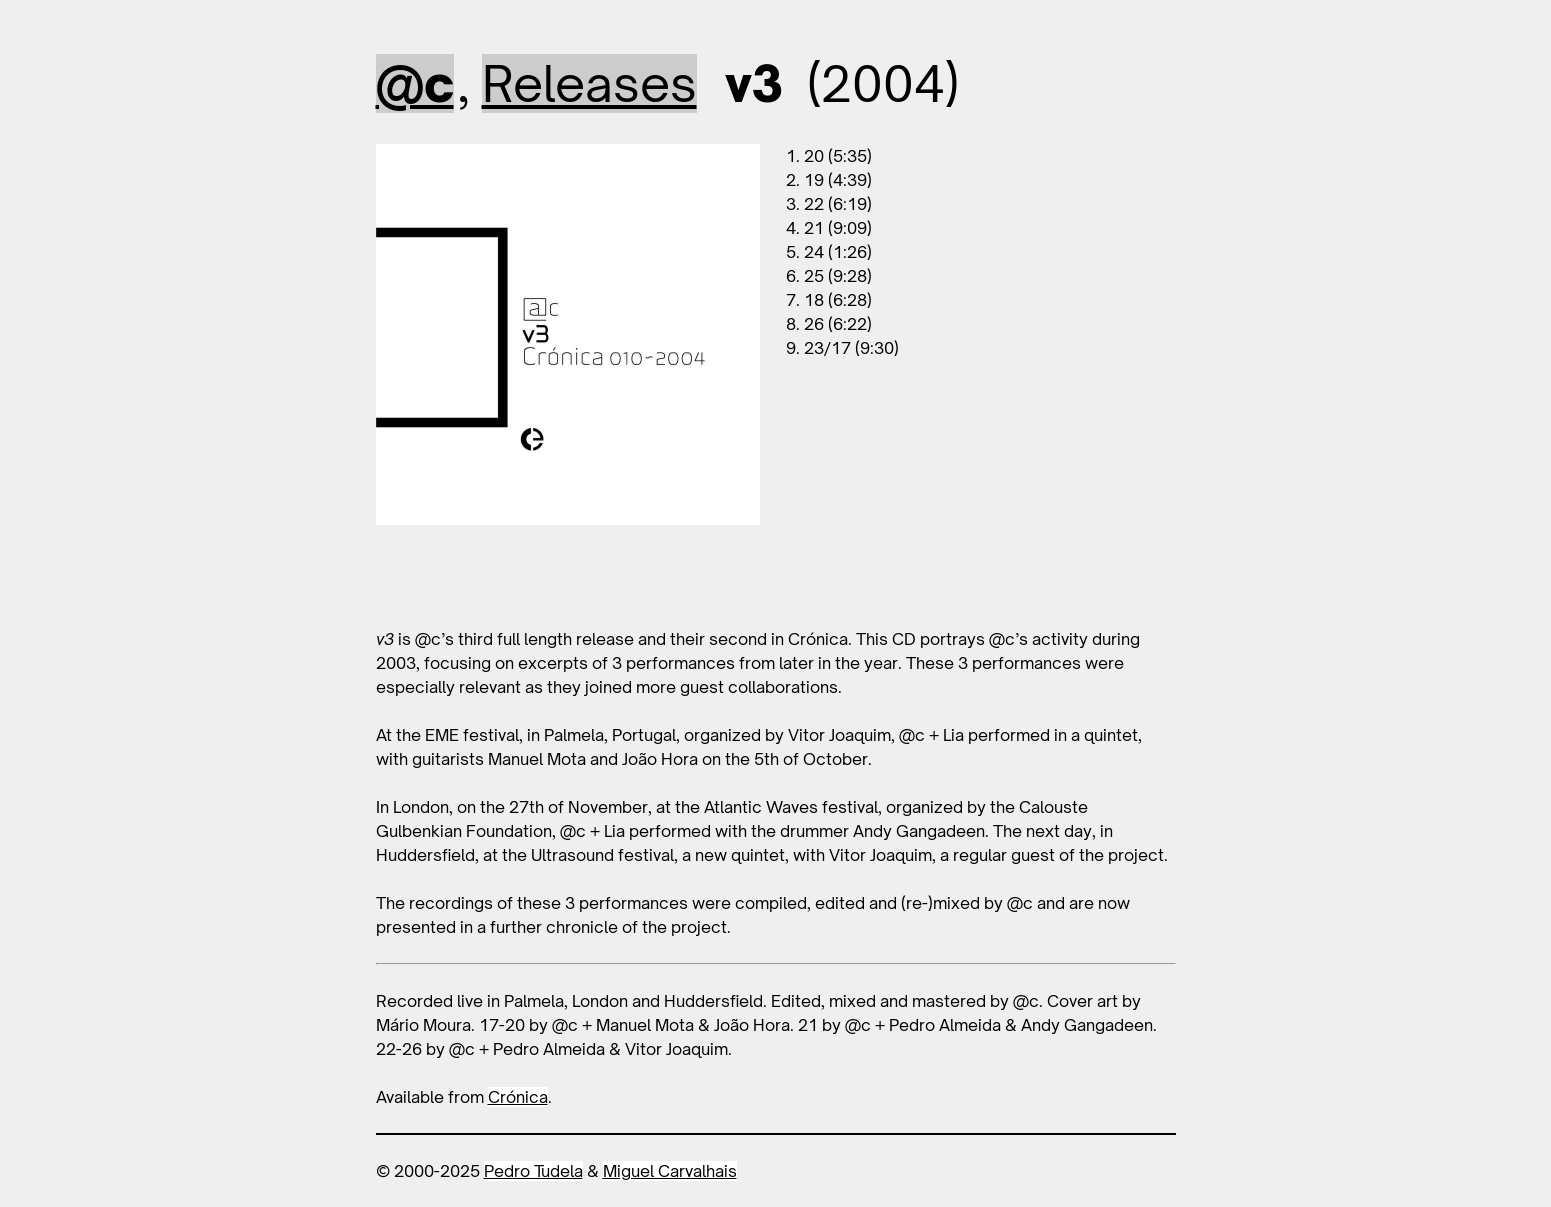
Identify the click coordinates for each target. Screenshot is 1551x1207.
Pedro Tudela (533, 1171)
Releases (589, 83)
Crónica (518, 1097)
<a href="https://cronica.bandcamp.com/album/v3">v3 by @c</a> (568, 576)
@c (415, 83)
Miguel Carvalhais (670, 1171)
